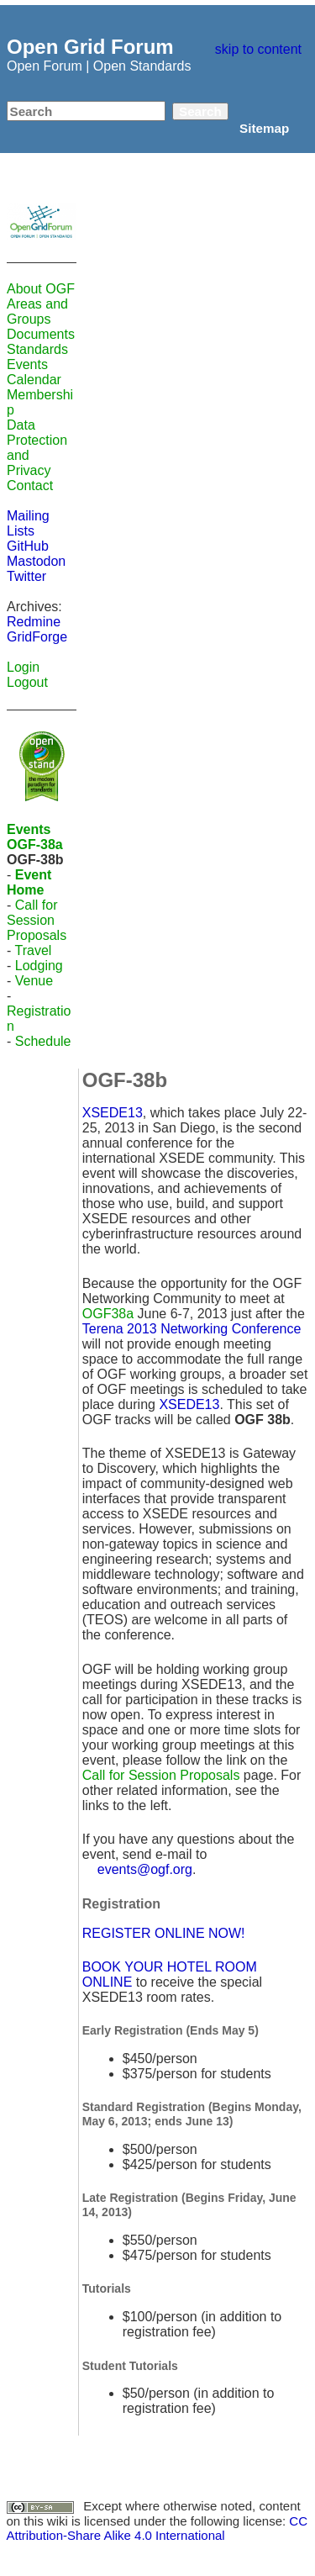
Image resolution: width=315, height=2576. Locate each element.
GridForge (37, 637)
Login (23, 667)
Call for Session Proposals (36, 920)
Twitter (26, 576)
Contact (30, 485)
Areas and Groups (37, 311)
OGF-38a (35, 844)
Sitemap (264, 128)
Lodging (39, 965)
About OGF (41, 289)
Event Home (29, 882)
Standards (37, 349)
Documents (41, 334)
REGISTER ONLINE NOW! (163, 1933)
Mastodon (36, 561)
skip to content (258, 49)
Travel (32, 950)
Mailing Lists (28, 523)
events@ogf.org (144, 1869)
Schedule (43, 1041)
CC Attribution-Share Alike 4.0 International (157, 2528)
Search (200, 111)
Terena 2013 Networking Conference (192, 1329)
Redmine (33, 622)
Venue (34, 981)
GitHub (28, 546)
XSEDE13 (112, 1113)
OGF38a (108, 1313)
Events (27, 364)
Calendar (34, 379)
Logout (27, 682)
